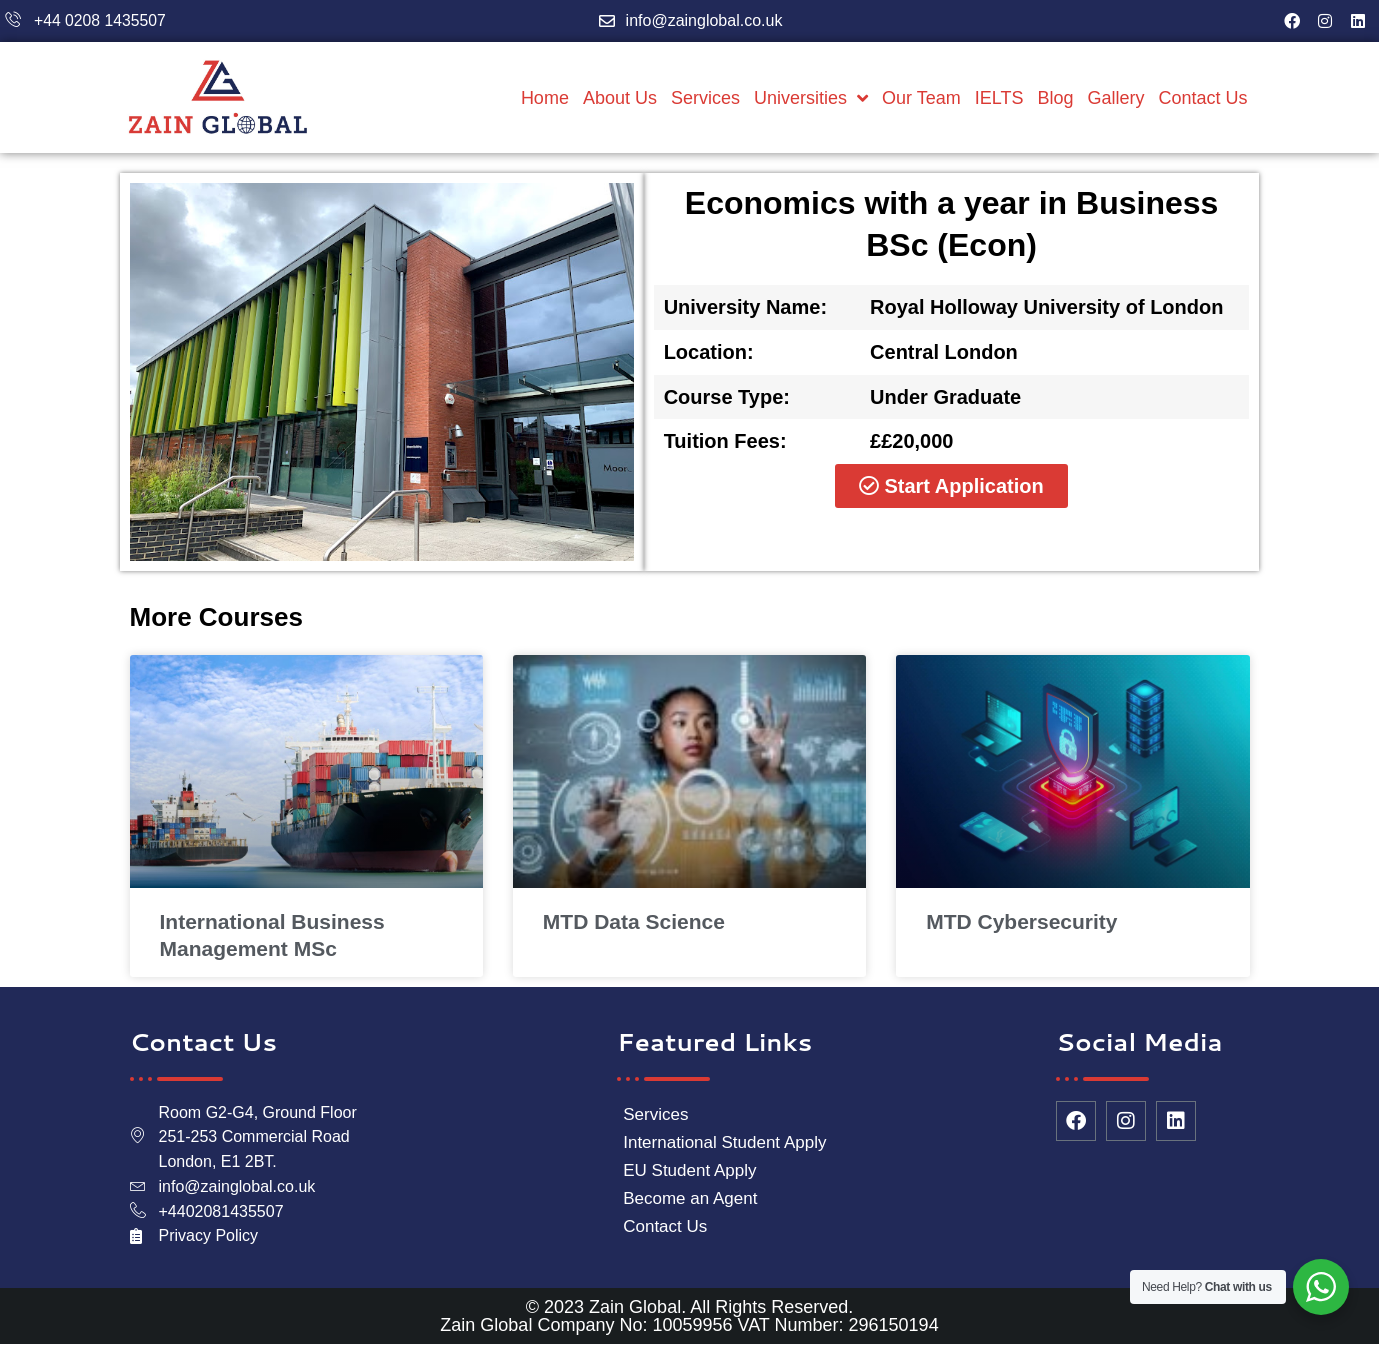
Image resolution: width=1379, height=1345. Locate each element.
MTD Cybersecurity (1021, 921)
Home (545, 98)
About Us (620, 98)
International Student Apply (724, 1142)
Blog (1055, 98)
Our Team (921, 98)
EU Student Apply (689, 1170)
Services (705, 98)
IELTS (999, 98)
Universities (811, 98)
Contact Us (1202, 98)
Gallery (1115, 98)
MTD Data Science (634, 921)
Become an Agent (690, 1198)
